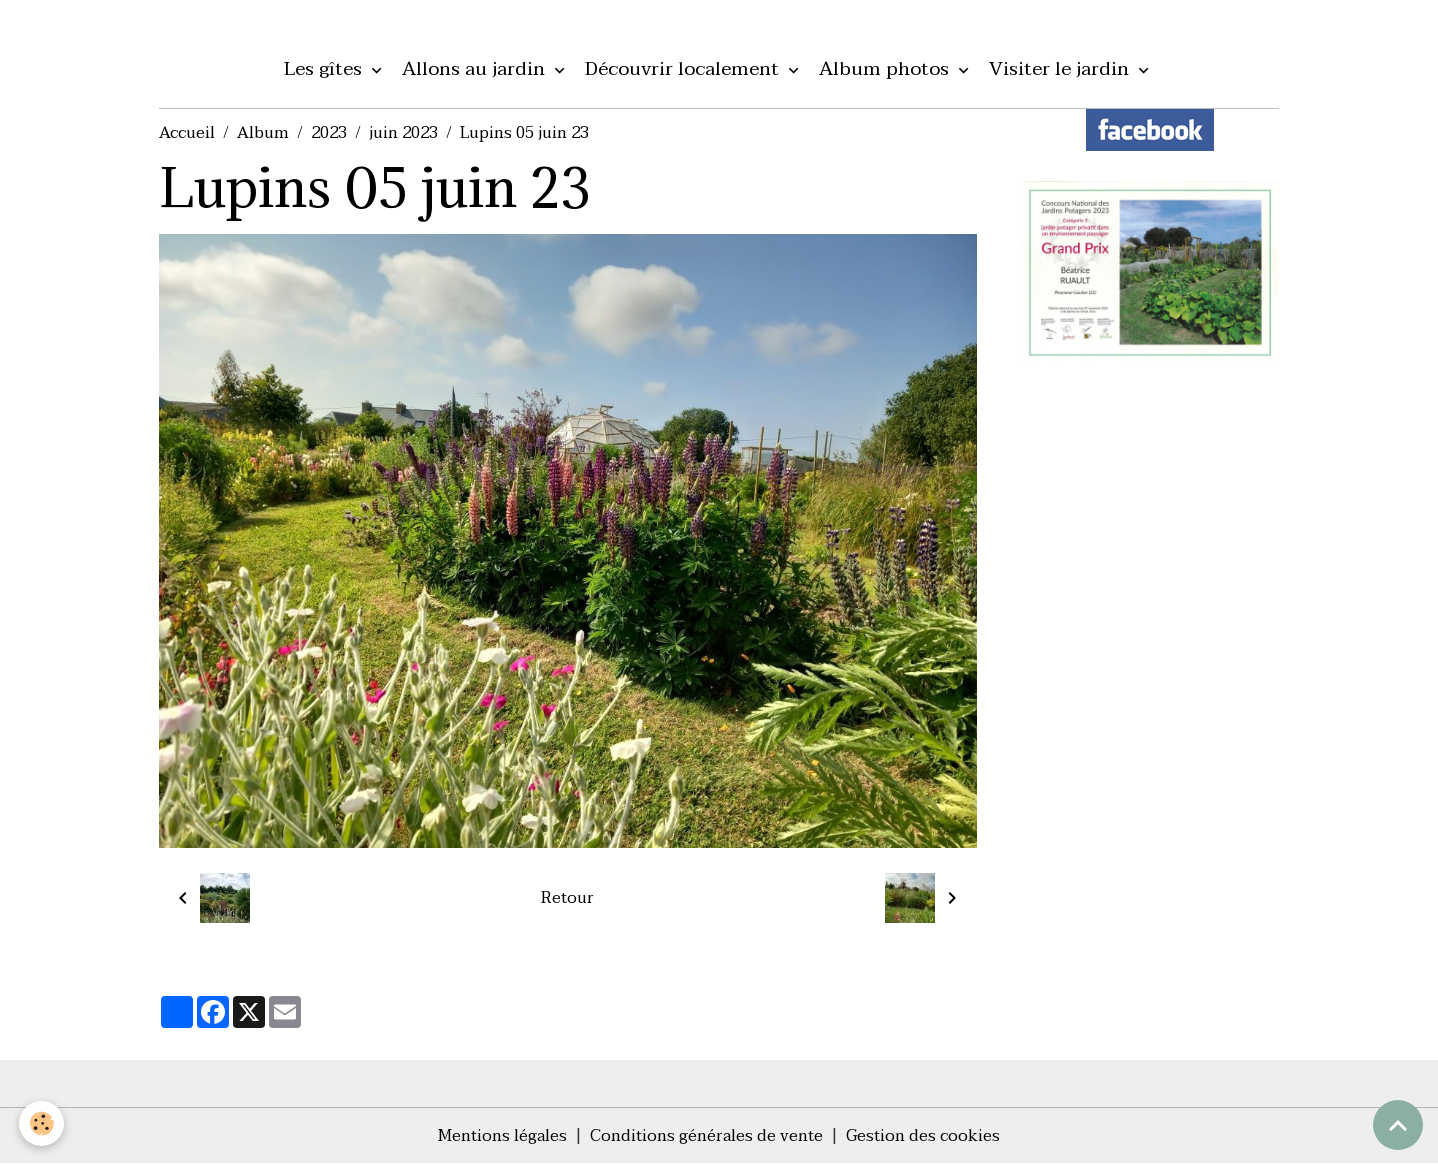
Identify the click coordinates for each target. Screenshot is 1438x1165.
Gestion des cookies (924, 1137)
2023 (329, 134)
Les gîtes (325, 69)
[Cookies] (42, 1123)
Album (263, 134)
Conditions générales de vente (706, 1137)
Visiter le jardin (1061, 69)
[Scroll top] (1398, 1125)
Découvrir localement (684, 69)
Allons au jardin (476, 69)
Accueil (187, 134)
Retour (567, 899)
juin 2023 (403, 134)
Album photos (886, 69)
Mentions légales (501, 1137)
